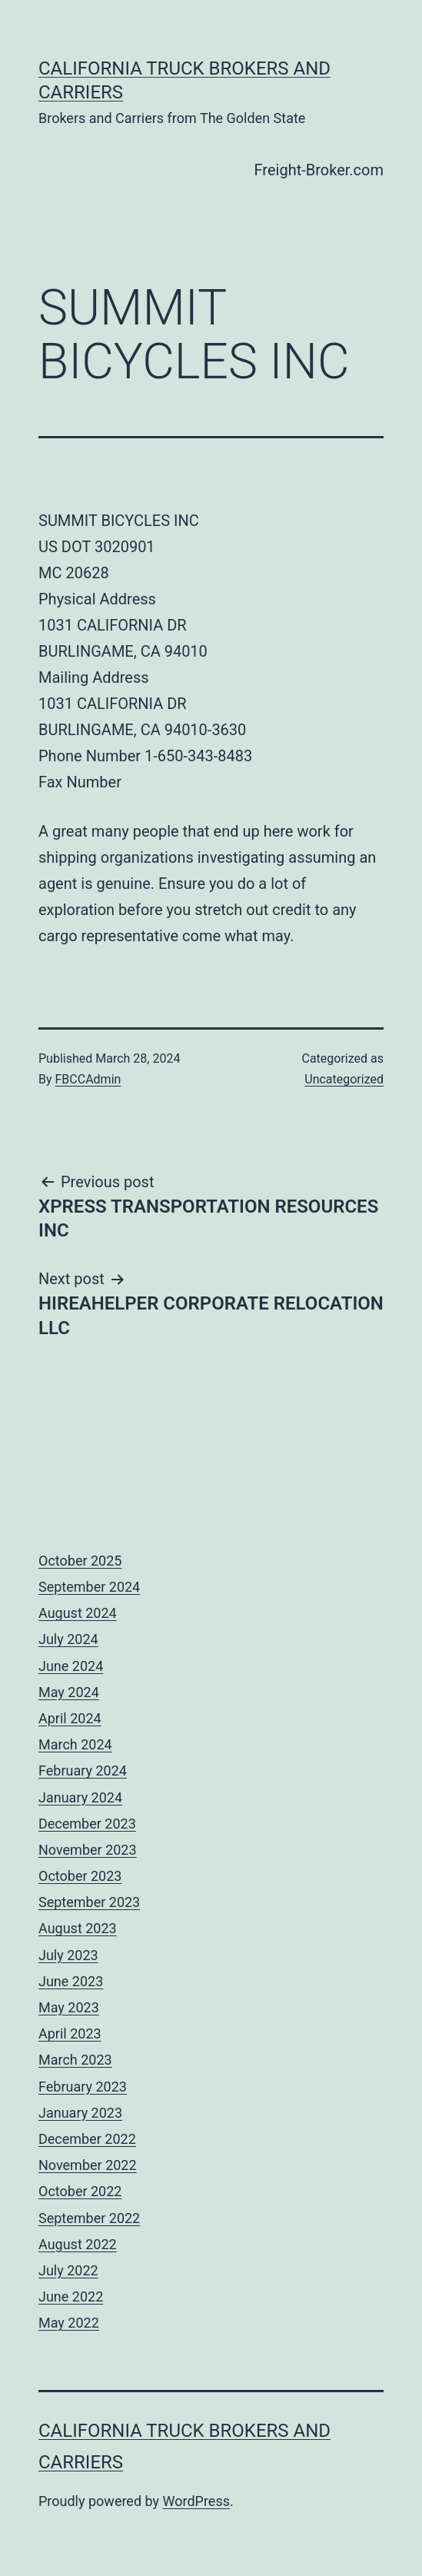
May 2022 (68, 2323)
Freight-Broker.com (319, 170)
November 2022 (87, 2165)
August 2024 (77, 1613)
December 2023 (87, 1824)
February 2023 (82, 2086)
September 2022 (89, 2218)
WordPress (196, 2501)
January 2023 (80, 2113)
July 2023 (68, 1955)
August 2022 (77, 2244)
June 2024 (70, 1666)
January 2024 (80, 1797)
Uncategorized (344, 1079)
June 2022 (70, 2296)
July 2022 (68, 2270)
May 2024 (68, 1692)
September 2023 (89, 1902)
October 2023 (79, 1876)
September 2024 (89, 1587)
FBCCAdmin (88, 1079)
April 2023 (69, 2033)
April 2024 (69, 1718)
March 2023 (75, 2060)
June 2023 (70, 1981)
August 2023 (77, 1928)
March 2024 (75, 1744)
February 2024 (82, 1770)
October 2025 (79, 1561)
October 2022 (79, 2191)
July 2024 (68, 1639)
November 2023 (87, 1850)
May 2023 (68, 2007)
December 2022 (87, 2139)
